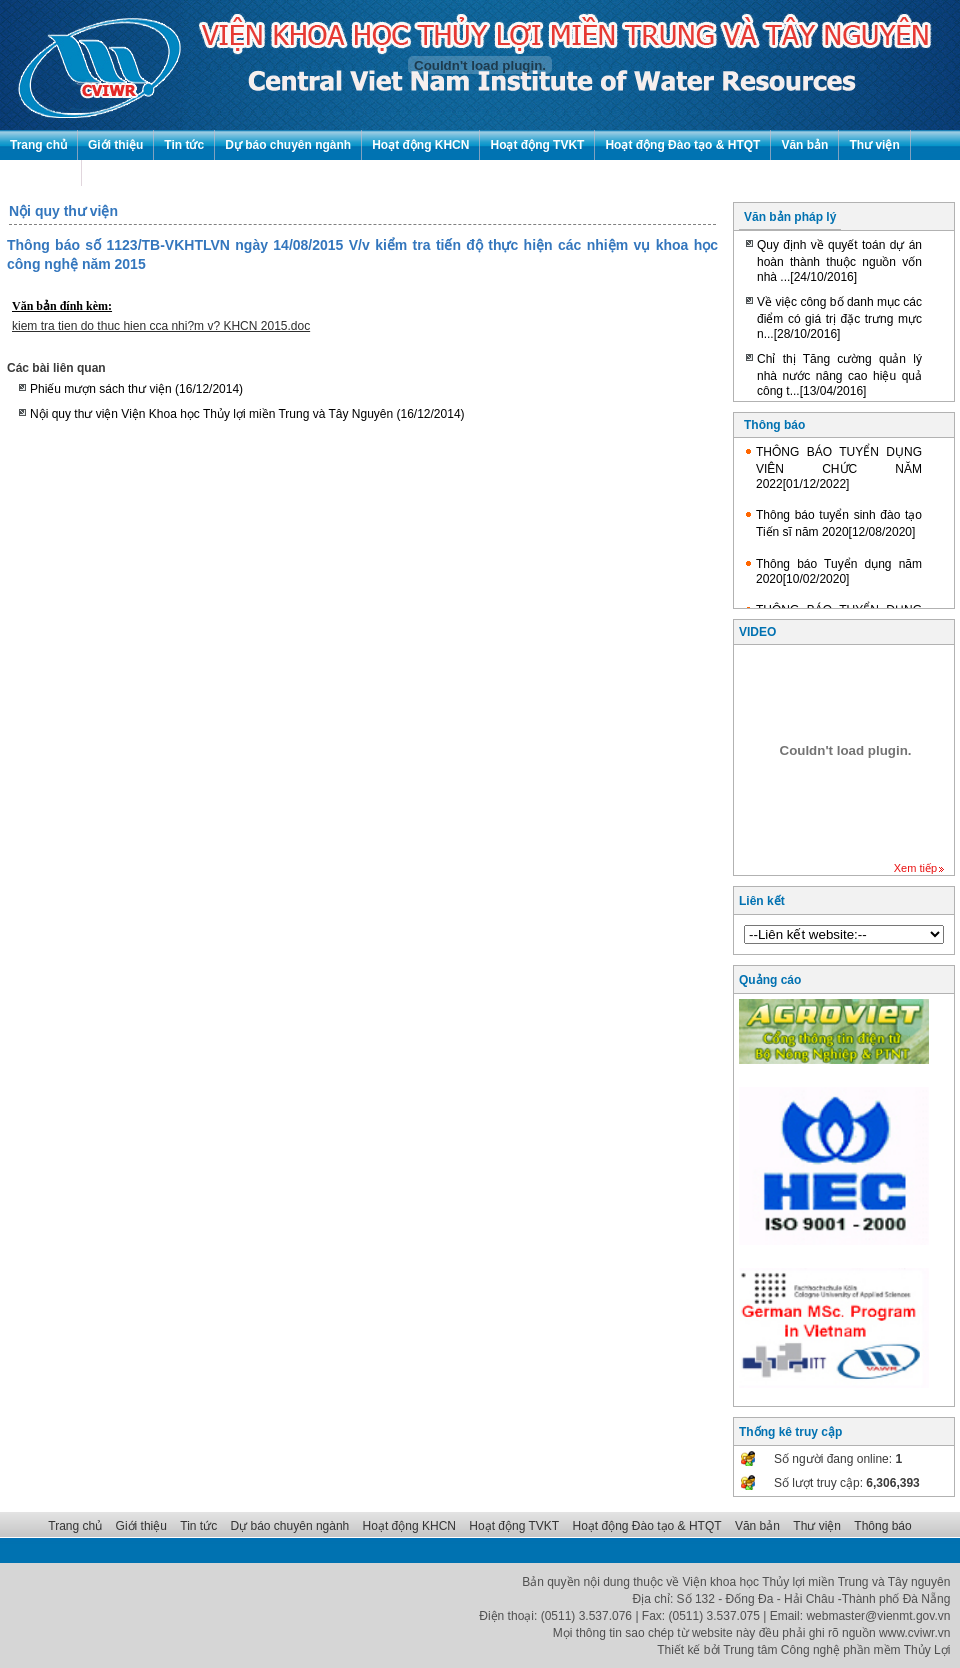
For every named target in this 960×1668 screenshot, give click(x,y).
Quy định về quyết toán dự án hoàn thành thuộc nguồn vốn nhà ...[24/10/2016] (839, 261)
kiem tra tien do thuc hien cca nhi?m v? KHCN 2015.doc (161, 326)
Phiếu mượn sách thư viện (136, 389)
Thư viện (874, 145)
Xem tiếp (915, 868)
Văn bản (804, 145)
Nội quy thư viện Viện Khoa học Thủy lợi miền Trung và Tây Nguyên (247, 414)
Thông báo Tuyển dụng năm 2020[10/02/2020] (839, 571)
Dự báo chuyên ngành (288, 145)
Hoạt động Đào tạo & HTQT (682, 145)
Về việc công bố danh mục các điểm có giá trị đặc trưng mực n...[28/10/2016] (839, 318)
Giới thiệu (115, 145)
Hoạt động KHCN (420, 145)
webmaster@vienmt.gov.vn (878, 1616)
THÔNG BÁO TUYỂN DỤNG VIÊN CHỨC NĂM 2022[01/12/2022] (839, 468)
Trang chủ (38, 145)
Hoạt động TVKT (537, 145)
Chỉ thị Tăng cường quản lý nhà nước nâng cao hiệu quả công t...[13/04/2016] (839, 375)
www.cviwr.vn (914, 1633)
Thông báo (40, 175)
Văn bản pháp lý (790, 217)
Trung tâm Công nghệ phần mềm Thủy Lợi (836, 1650)
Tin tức (184, 145)
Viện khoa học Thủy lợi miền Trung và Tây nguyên (817, 1582)
